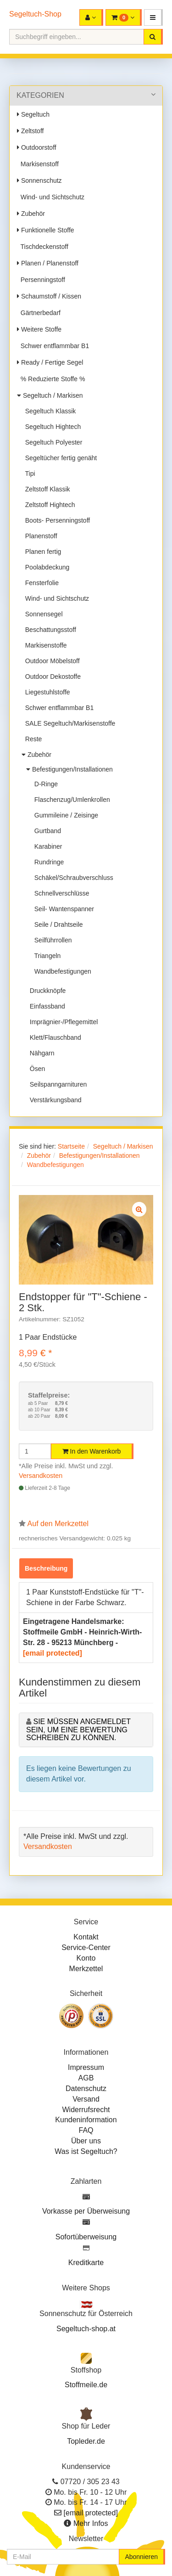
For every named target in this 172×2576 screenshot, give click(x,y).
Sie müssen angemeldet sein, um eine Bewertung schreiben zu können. (78, 1730)
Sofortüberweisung (86, 2237)
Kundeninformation (86, 2120)
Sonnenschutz (39, 180)
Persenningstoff (41, 279)
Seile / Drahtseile (57, 924)
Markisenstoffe (44, 645)
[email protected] (52, 1653)
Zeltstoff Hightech (48, 504)
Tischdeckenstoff (42, 246)
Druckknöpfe (46, 990)
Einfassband (45, 1006)
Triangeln (46, 955)
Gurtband (46, 830)
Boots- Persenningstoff (56, 520)
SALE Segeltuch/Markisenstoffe (68, 723)
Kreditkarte (86, 2262)
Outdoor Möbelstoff (51, 661)
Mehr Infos (90, 2523)
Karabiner (46, 846)
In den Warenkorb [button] (91, 1451)
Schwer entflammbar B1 (53, 345)
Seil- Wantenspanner (62, 909)
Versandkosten (40, 1475)
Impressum (86, 2067)
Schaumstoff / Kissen (49, 296)
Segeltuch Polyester (52, 442)
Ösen (35, 1068)
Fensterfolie (40, 582)
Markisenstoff (38, 164)
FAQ (85, 2130)
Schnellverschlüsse (60, 893)
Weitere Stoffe (39, 329)
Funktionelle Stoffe (45, 230)
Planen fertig (41, 551)
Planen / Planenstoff (47, 263)
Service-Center (86, 1947)
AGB (86, 2078)
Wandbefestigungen (61, 971)
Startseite (71, 1146)
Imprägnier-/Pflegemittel (62, 1022)
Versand (86, 2099)
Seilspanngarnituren (56, 1084)
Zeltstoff (30, 131)
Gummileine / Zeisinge (64, 815)
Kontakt (85, 1937)
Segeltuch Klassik (49, 411)
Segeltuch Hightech (51, 426)
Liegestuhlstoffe (46, 692)
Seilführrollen (51, 940)
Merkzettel (86, 1969)
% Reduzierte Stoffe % (51, 379)
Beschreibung (46, 1568)
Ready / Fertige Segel (50, 362)
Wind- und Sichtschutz (50, 197)
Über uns (86, 2141)
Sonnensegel (42, 614)
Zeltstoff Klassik (46, 489)
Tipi (28, 473)
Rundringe (47, 862)
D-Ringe (44, 784)
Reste (32, 739)
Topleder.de (86, 2441)
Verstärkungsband (54, 1100)
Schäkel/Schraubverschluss (72, 877)
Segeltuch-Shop (35, 14)
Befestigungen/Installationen (69, 769)
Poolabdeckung (45, 567)
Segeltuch (33, 114)
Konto (86, 1958)
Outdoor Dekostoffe (51, 676)
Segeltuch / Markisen (50, 395)
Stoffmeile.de (86, 2385)
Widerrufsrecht (86, 2110)
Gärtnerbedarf (39, 312)
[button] (153, 17)
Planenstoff (39, 536)
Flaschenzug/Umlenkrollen (70, 799)
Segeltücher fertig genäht (59, 458)
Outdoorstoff (36, 147)
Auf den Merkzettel (58, 1524)
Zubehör (31, 213)
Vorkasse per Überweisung (86, 2211)
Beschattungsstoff (49, 629)
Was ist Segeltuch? (86, 2151)
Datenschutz (86, 2088)
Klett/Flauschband (53, 1037)
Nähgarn (40, 1053)
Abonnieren (141, 2556)
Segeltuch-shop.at (86, 2329)
